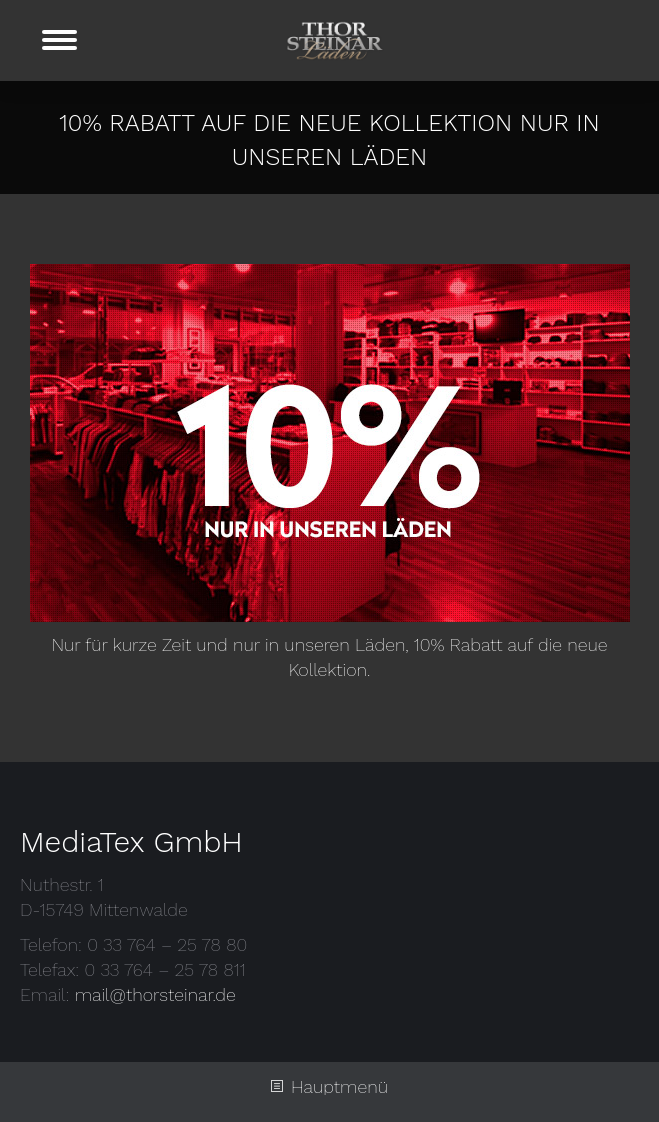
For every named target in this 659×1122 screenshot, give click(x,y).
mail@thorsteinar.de (155, 994)
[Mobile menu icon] (59, 40)
